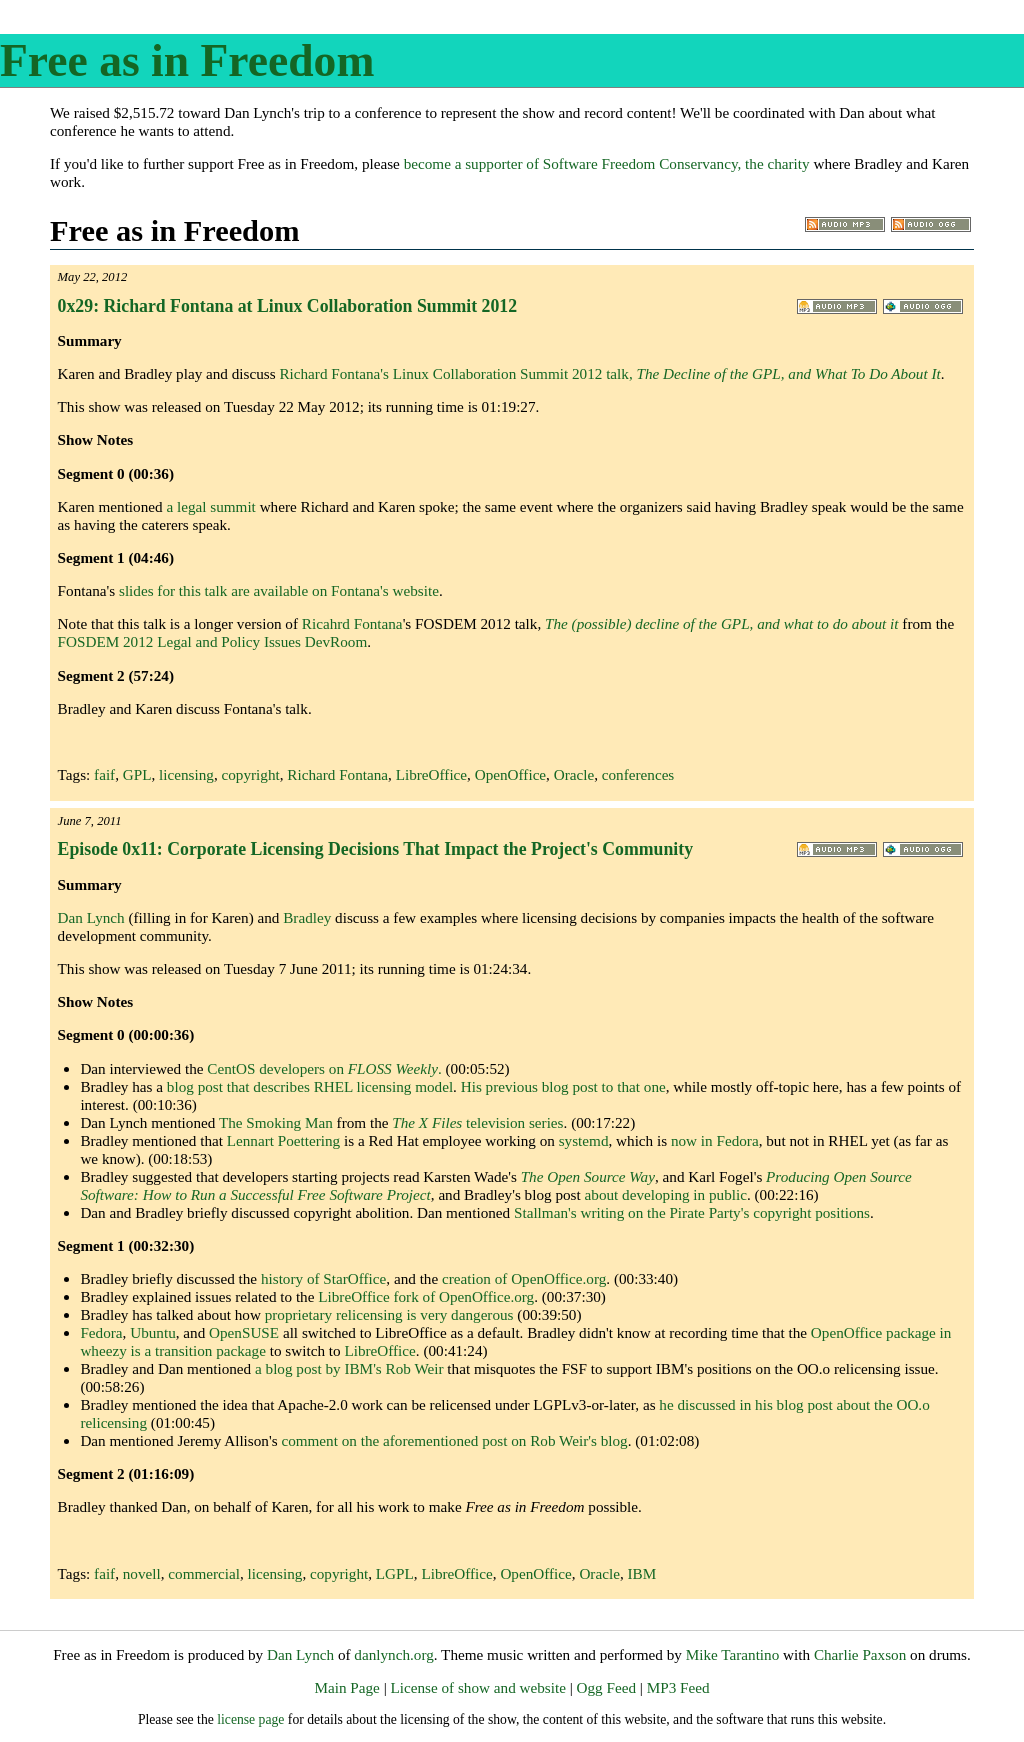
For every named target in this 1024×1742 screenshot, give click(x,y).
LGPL (395, 1573)
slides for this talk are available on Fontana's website (279, 590)
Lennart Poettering (283, 1140)
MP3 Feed (678, 1687)
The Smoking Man (276, 1122)
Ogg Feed (606, 1687)
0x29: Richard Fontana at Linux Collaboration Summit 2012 (287, 306)
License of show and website (477, 1687)
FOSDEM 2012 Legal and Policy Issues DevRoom (213, 641)
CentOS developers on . (324, 1068)
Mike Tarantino (733, 1654)
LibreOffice (431, 774)
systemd (584, 1140)
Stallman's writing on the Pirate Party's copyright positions (692, 1212)
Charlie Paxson (860, 1654)
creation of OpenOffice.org (524, 1278)
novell (142, 1573)
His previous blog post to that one (563, 1086)
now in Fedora (715, 1140)
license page (250, 1719)
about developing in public (666, 1194)
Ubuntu (153, 1332)
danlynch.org (393, 1654)
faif (104, 774)
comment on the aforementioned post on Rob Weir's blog (454, 1440)
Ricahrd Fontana (352, 623)
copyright (250, 774)
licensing (186, 774)
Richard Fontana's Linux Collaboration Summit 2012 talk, (609, 373)
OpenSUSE (244, 1332)
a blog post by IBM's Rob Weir (349, 1368)
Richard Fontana (337, 774)
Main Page (346, 1687)
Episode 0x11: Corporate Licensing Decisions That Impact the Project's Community (375, 849)
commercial (204, 1573)
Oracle (574, 774)
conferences (638, 774)
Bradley (307, 917)
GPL (137, 774)
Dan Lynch (91, 917)
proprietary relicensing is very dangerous (389, 1314)
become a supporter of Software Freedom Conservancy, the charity (607, 163)
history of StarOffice (323, 1278)
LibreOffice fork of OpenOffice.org (426, 1296)
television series (477, 1122)
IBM (641, 1573)
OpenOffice (510, 774)
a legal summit (210, 506)
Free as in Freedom (187, 60)
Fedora (101, 1332)
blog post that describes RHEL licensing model (310, 1086)
